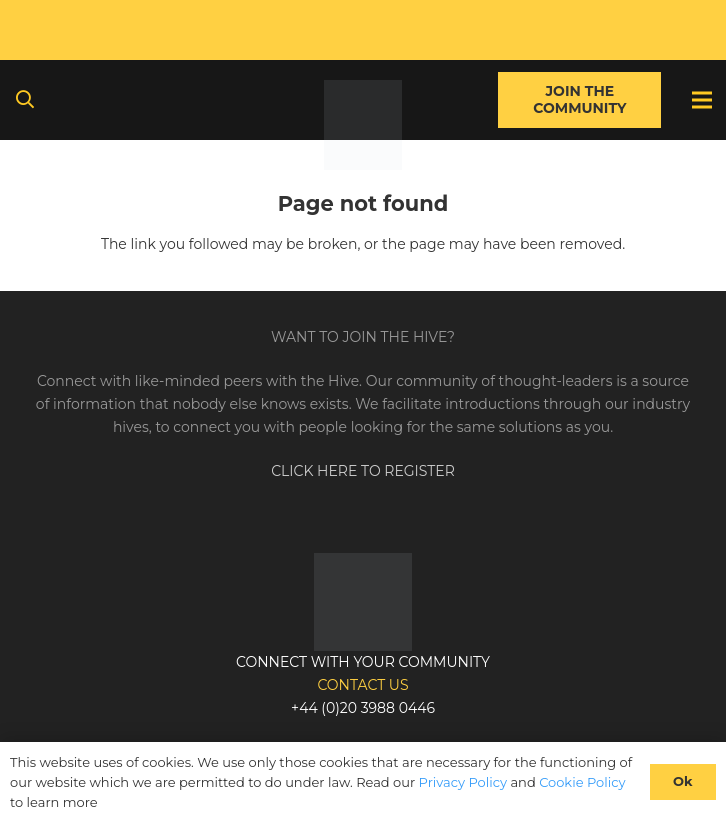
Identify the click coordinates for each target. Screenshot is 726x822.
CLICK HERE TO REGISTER (363, 471)
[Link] (363, 125)
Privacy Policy (463, 782)
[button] (25, 99)
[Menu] (702, 100)
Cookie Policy (582, 782)
